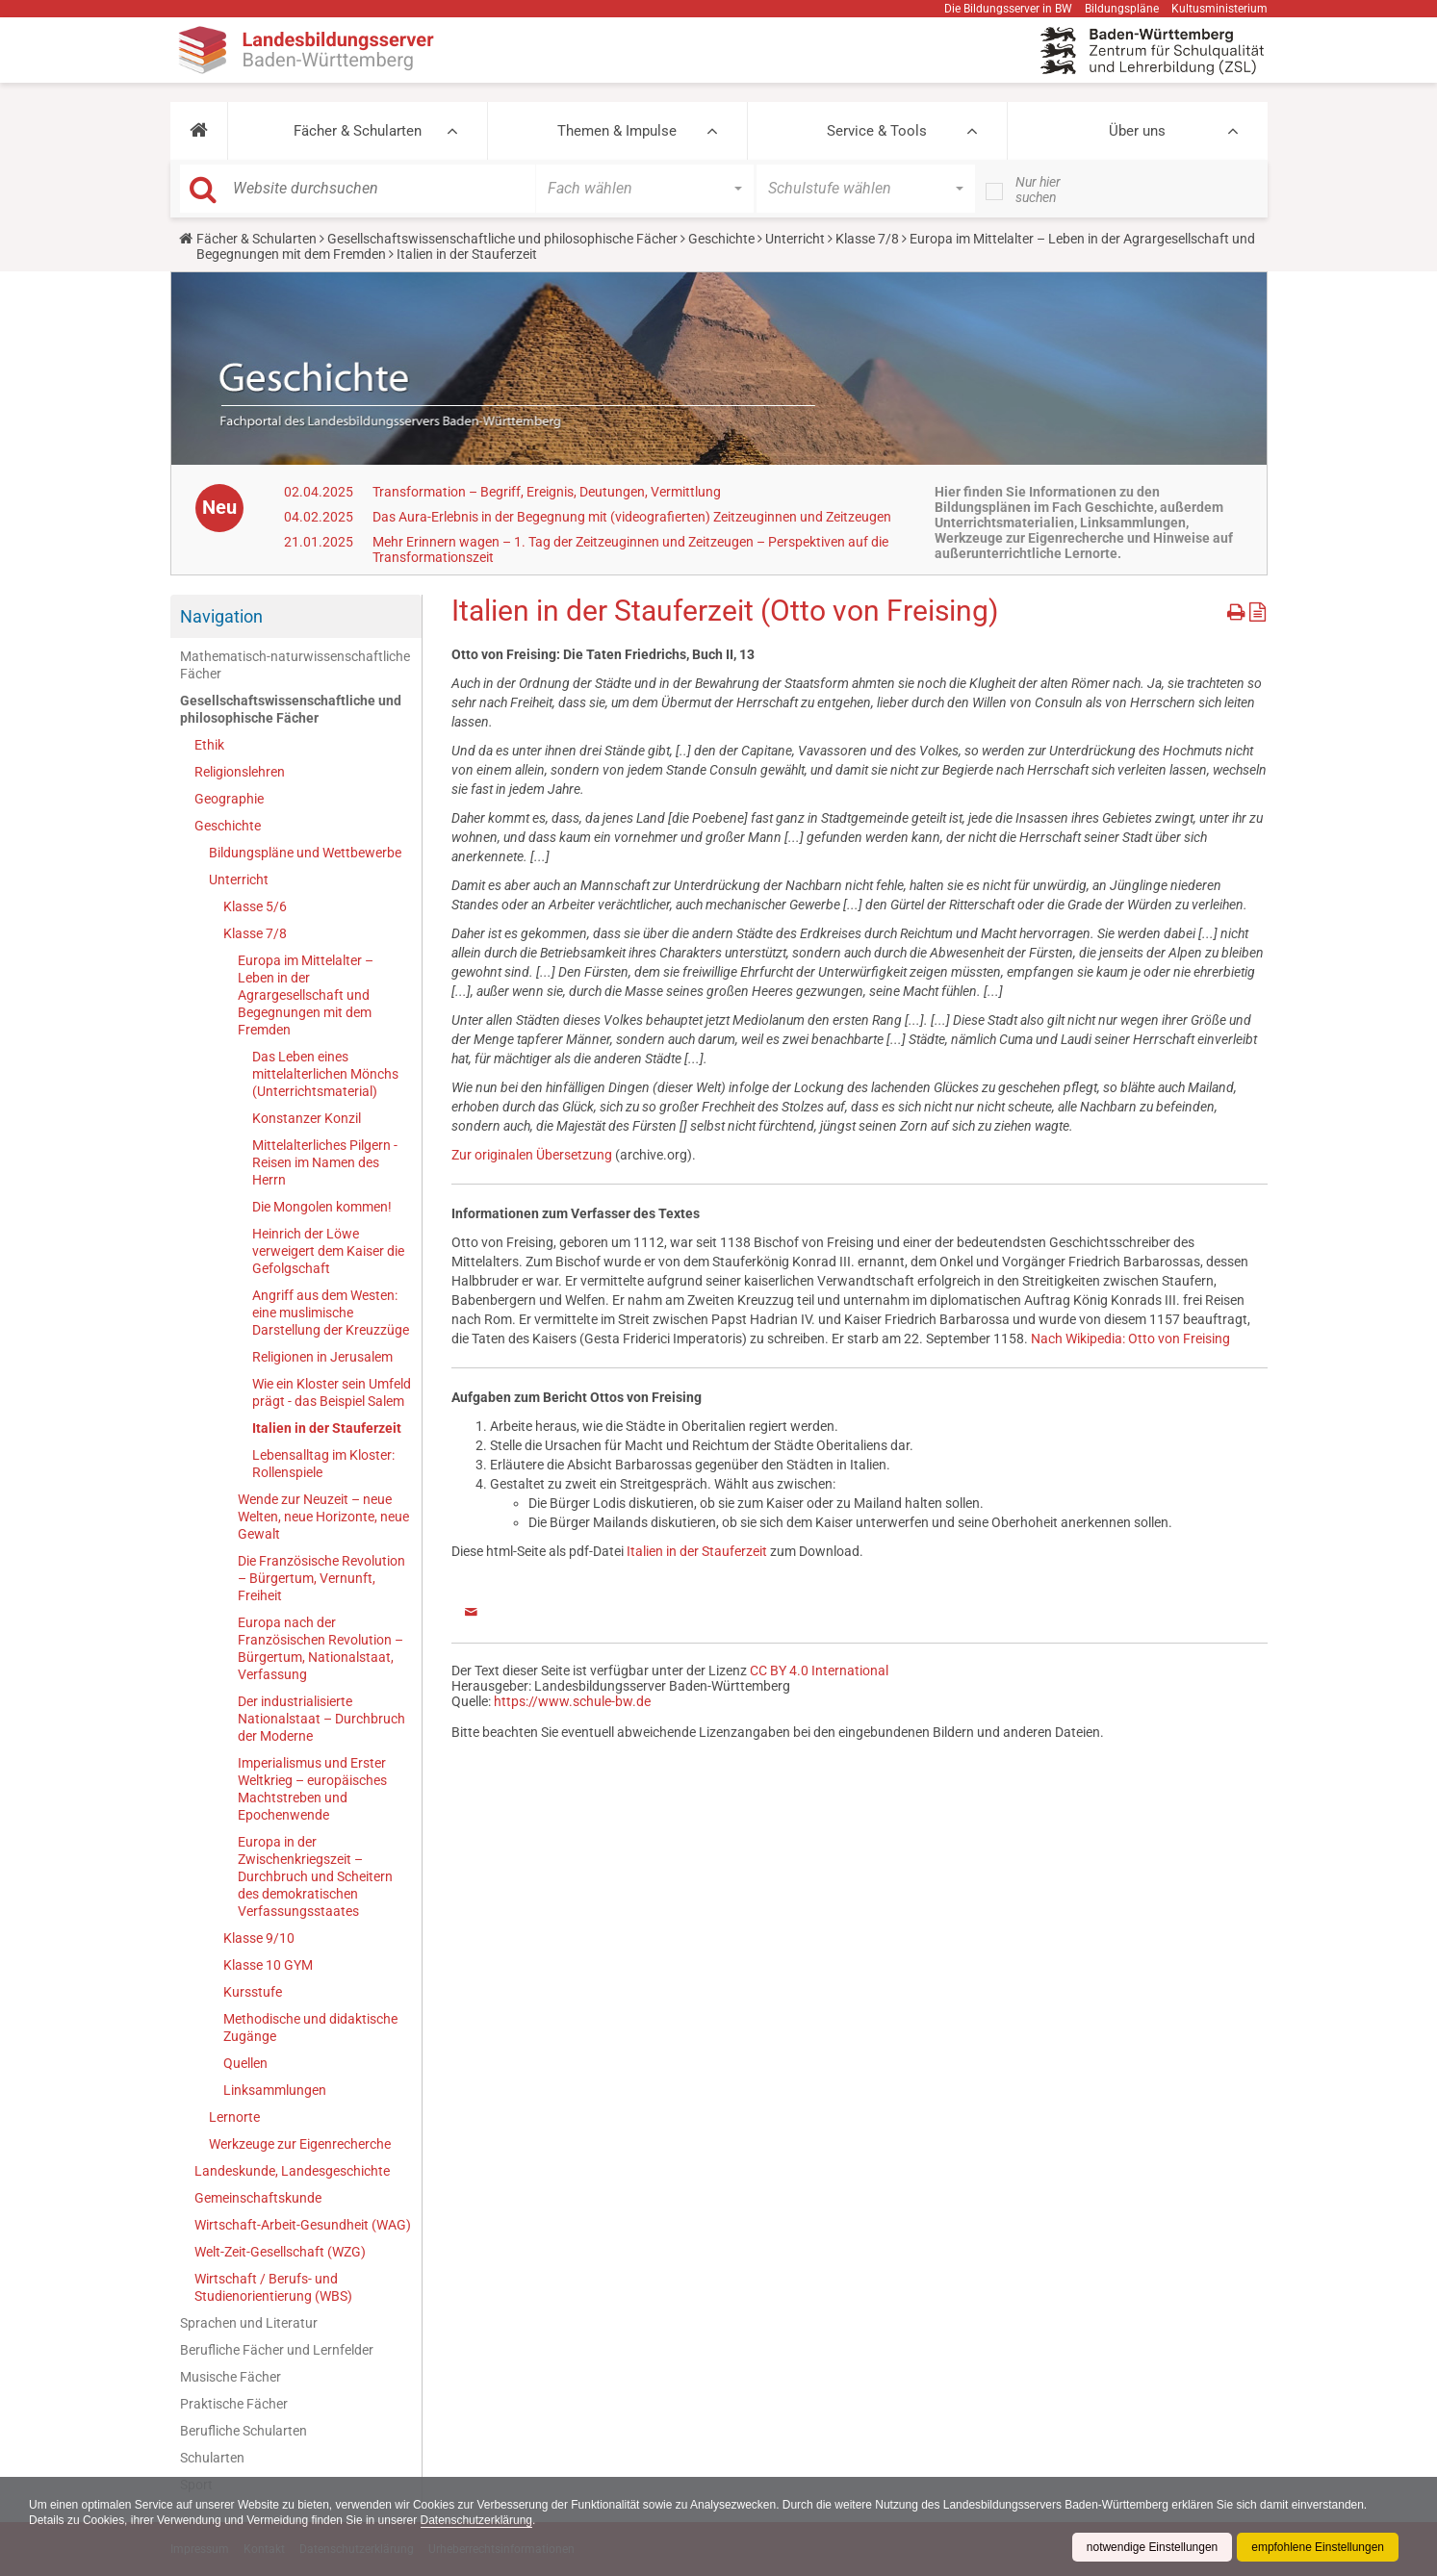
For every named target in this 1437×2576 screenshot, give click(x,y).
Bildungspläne (1122, 8)
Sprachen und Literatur (249, 2323)
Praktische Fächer (234, 2403)
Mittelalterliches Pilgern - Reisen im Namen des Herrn (325, 1162)
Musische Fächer (230, 2377)
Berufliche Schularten (243, 2430)
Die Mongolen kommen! (322, 1206)
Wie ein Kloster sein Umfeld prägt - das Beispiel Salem (331, 1392)
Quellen (245, 2063)
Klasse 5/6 (255, 906)
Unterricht (795, 238)
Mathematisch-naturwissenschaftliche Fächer (295, 665)
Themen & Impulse (617, 131)
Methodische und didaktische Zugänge (310, 2027)
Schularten (212, 2457)
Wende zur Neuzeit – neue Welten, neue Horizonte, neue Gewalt (323, 1517)
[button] (199, 130)
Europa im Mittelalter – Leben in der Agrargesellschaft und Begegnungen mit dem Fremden (305, 995)
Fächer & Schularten (358, 131)
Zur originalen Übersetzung (531, 1154)
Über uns (1137, 131)
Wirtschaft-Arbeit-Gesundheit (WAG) (302, 2224)
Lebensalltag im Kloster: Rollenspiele (323, 1463)
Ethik (209, 744)
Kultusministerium (1219, 8)
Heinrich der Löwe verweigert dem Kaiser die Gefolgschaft (328, 1251)
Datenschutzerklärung (478, 2520)
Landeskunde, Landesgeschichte (292, 2171)
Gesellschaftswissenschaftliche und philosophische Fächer (502, 238)
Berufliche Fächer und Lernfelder (276, 2350)
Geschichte (721, 238)
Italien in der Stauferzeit (326, 1428)
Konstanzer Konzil (306, 1118)
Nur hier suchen (1038, 189)
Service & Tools (877, 131)
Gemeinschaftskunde (257, 2198)
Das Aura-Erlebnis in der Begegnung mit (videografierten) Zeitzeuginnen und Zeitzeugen (631, 516)
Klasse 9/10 (259, 1938)
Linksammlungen (274, 2090)
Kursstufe (252, 1992)
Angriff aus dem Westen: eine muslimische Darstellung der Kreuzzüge (330, 1313)
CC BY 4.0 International (819, 1670)
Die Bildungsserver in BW (1008, 8)
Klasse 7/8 (867, 238)
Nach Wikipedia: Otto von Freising (1130, 1338)
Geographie (229, 798)
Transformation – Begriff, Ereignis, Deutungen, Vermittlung (546, 491)
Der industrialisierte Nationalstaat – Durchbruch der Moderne (321, 1719)
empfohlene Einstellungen (1317, 2547)
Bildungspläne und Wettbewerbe (305, 852)
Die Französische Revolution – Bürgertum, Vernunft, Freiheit (321, 1578)
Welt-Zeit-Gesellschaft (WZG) (280, 2251)
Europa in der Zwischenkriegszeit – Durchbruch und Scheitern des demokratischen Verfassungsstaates (315, 1876)
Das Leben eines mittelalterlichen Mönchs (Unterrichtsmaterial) (325, 1074)
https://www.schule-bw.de (572, 1701)
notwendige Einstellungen (1152, 2547)
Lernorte (234, 2117)
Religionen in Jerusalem (322, 1357)
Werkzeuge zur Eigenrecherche (300, 2144)
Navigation (221, 616)
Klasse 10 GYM (268, 1965)
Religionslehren (239, 771)
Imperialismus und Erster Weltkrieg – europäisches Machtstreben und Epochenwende (312, 1789)
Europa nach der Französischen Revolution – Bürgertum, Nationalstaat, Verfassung (320, 1648)
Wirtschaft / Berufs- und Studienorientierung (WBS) (273, 2287)
